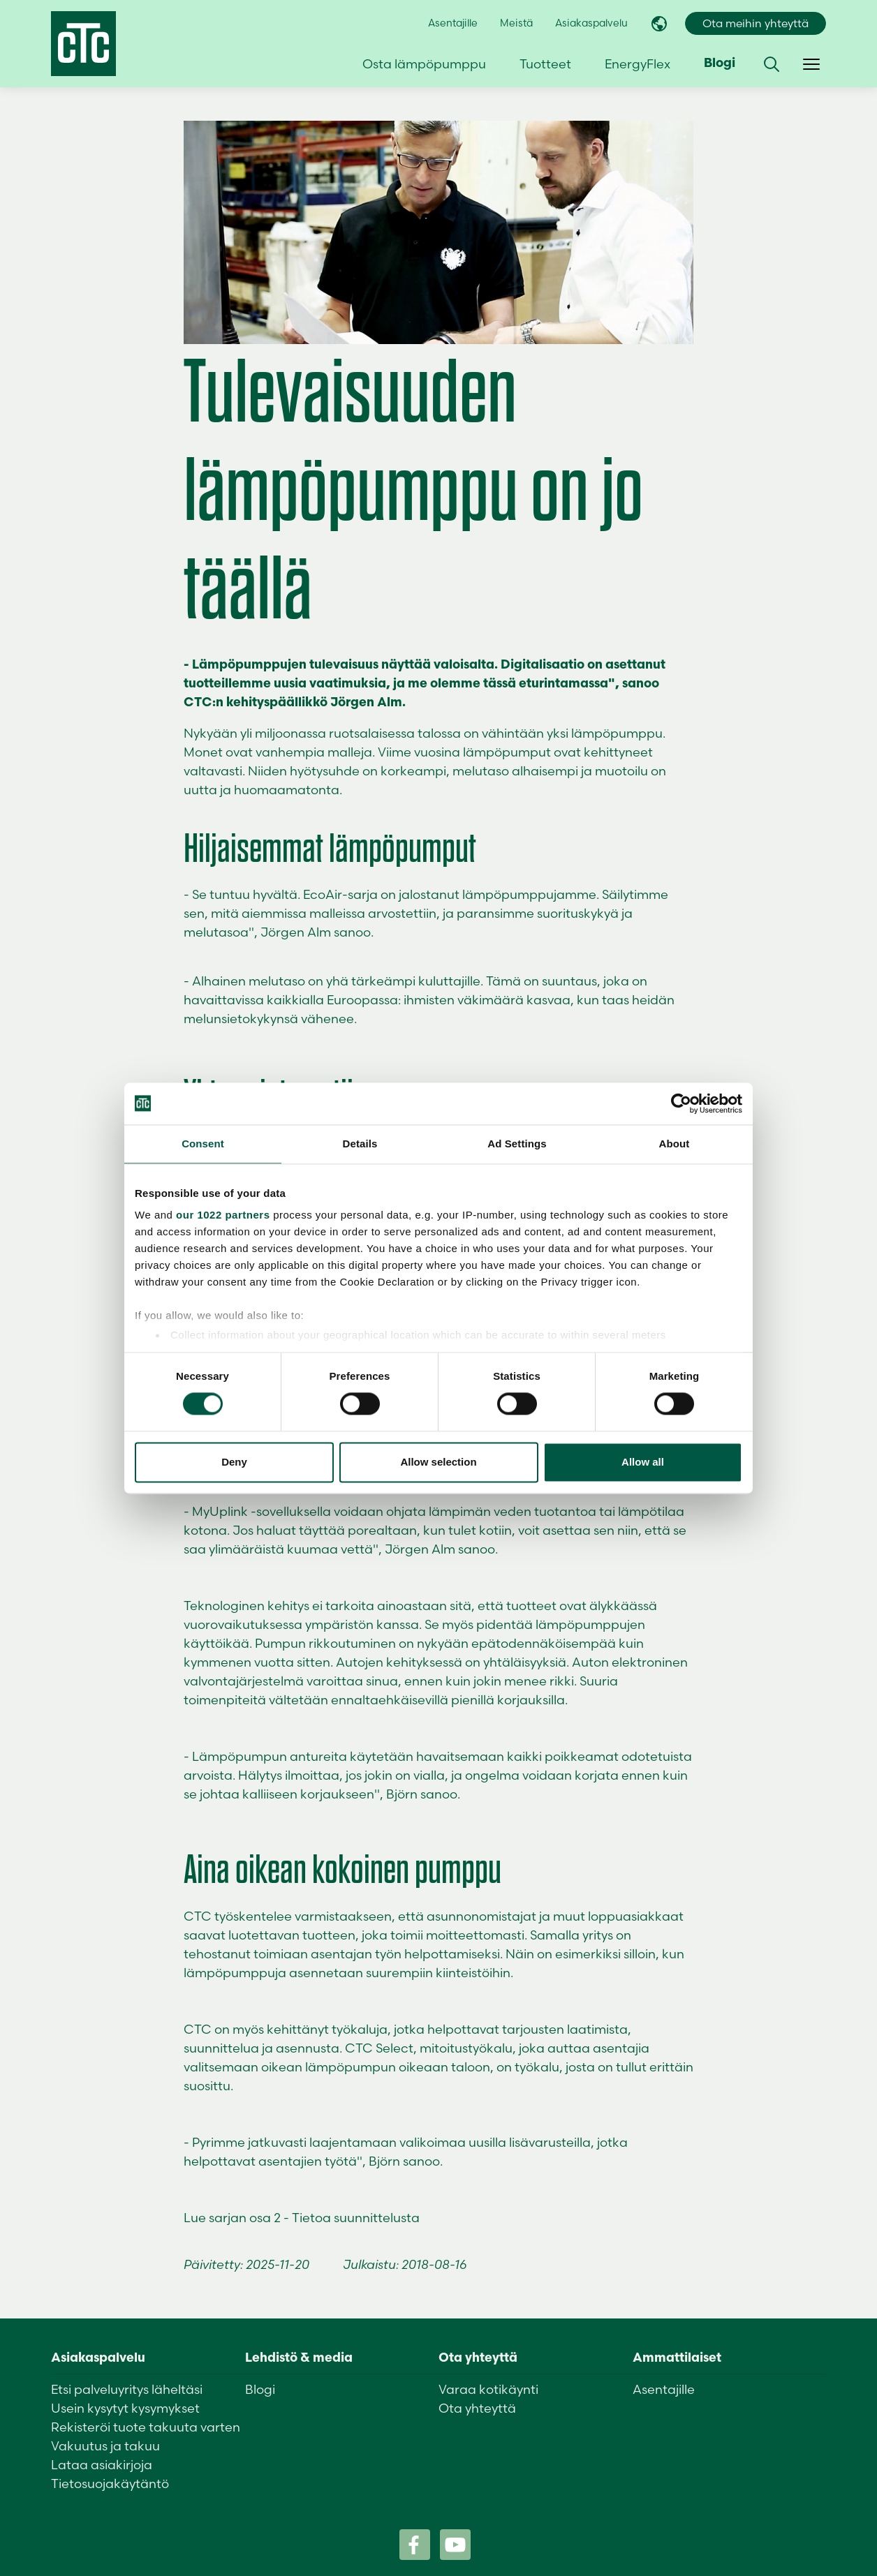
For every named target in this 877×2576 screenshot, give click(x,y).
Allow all (642, 1462)
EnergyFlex (637, 64)
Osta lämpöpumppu (424, 64)
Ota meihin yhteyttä (755, 23)
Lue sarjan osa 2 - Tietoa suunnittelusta (302, 2218)
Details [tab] (360, 1143)
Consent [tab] (203, 1143)
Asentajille (453, 23)
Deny (234, 1462)
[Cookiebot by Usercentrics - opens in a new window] (681, 1103)
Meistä (516, 23)
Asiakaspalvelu (591, 23)
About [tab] (674, 1143)
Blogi (719, 63)
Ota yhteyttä (477, 2408)
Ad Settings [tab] (516, 1143)
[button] (771, 64)
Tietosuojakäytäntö (110, 2484)
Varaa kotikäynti (488, 2389)
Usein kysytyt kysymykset (125, 2408)
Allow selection (438, 1462)
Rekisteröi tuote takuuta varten (145, 2427)
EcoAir (322, 894)
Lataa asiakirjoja (101, 2465)
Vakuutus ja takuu (105, 2446)
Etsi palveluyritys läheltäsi (126, 2389)
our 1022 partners (223, 1215)
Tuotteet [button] (545, 64)
